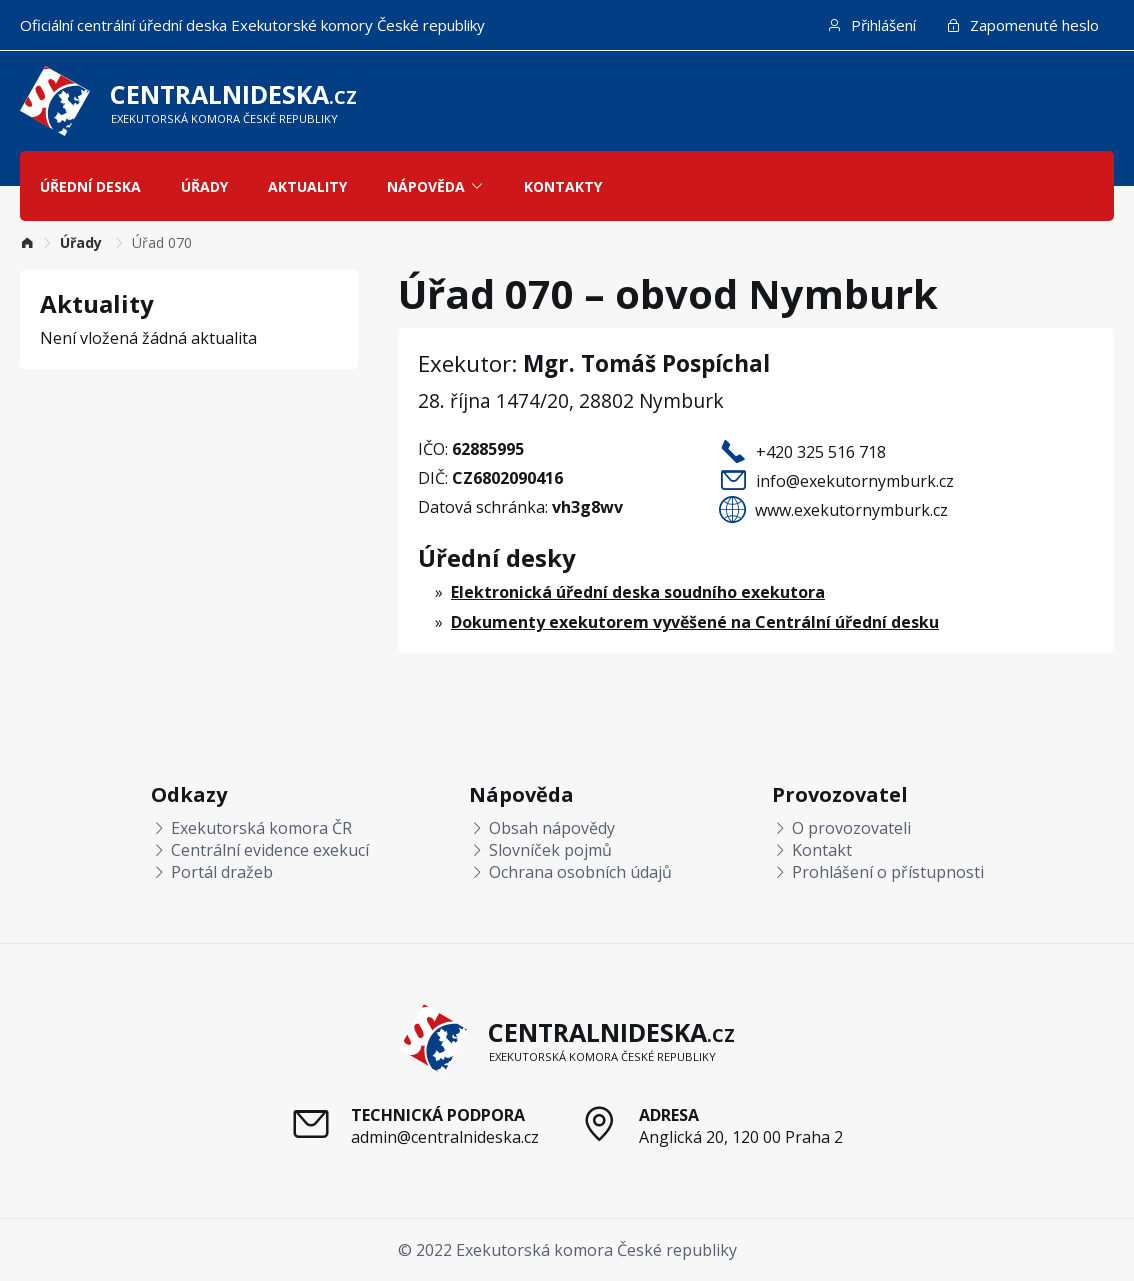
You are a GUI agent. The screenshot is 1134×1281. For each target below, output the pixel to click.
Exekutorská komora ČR (251, 828)
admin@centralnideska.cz (445, 1137)
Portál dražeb (212, 872)
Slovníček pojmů (540, 850)
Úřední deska (90, 186)
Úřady (204, 186)
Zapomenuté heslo (1022, 25)
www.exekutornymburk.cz (851, 510)
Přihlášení (871, 25)
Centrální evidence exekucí (260, 850)
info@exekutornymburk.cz (855, 481)
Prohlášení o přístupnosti (878, 872)
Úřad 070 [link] (162, 242)
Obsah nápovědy (542, 828)
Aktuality (307, 186)
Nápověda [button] (435, 186)
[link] (27, 242)
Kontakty (563, 186)
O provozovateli (841, 828)
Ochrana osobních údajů (570, 872)
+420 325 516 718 (821, 452)
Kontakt (812, 850)
